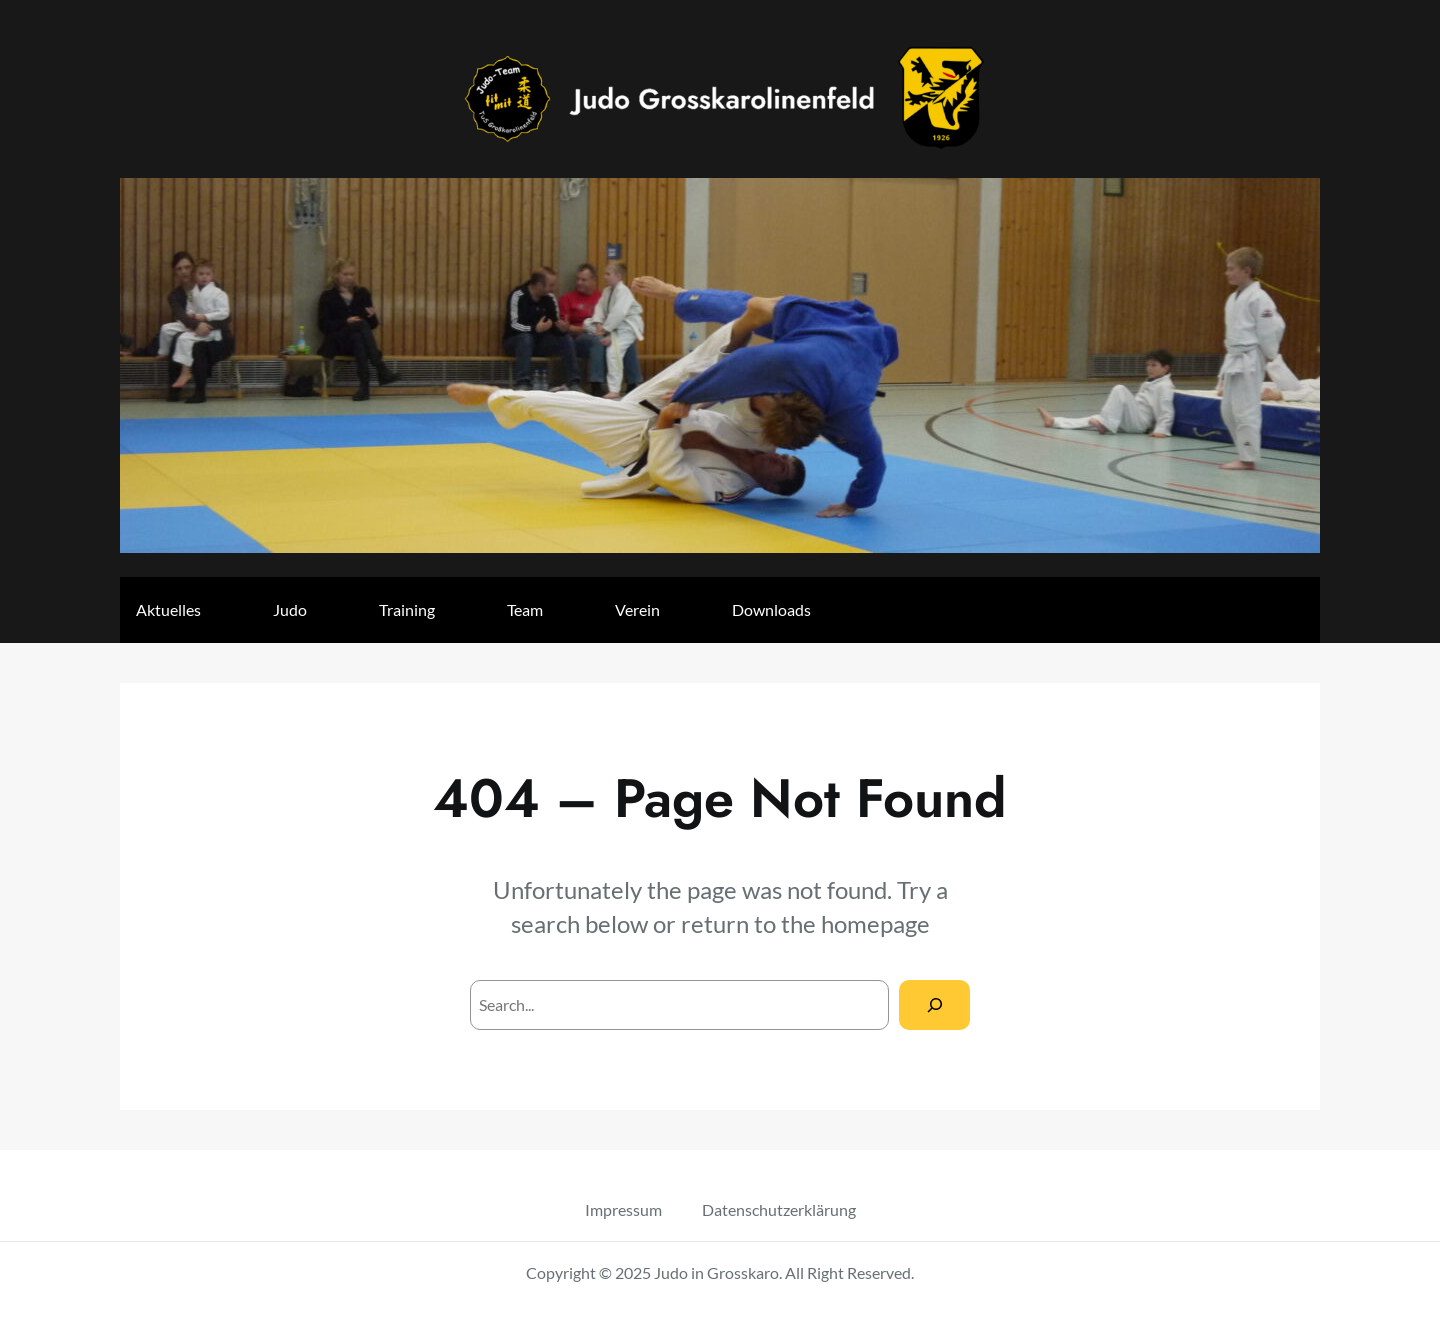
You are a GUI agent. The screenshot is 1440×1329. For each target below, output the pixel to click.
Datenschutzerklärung (779, 1209)
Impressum (623, 1209)
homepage (875, 923)
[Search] (934, 1004)
